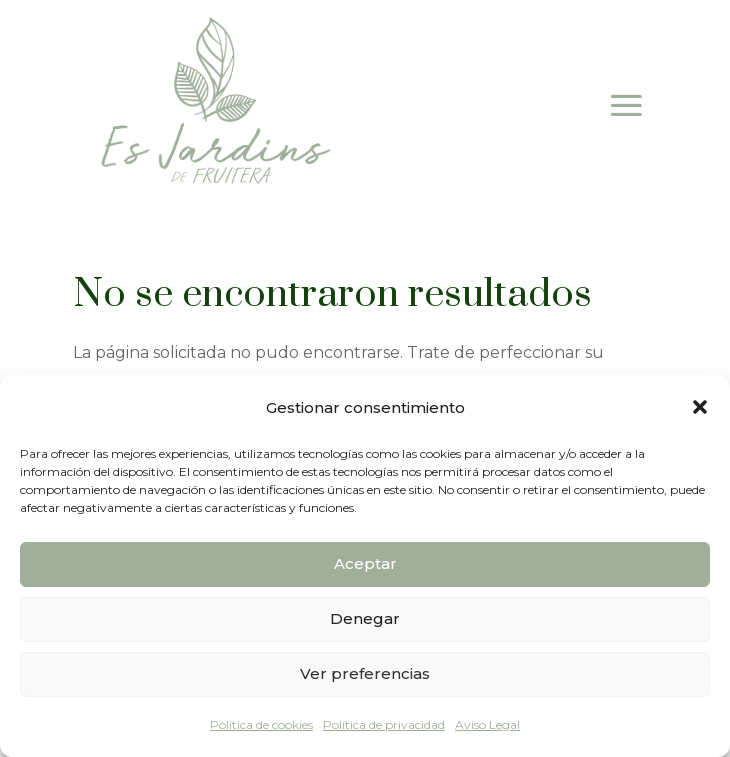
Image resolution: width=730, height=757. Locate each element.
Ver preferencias (365, 673)
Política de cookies (261, 724)
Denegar (365, 618)
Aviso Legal (487, 724)
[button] (700, 407)
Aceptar (365, 563)
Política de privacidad (384, 724)
